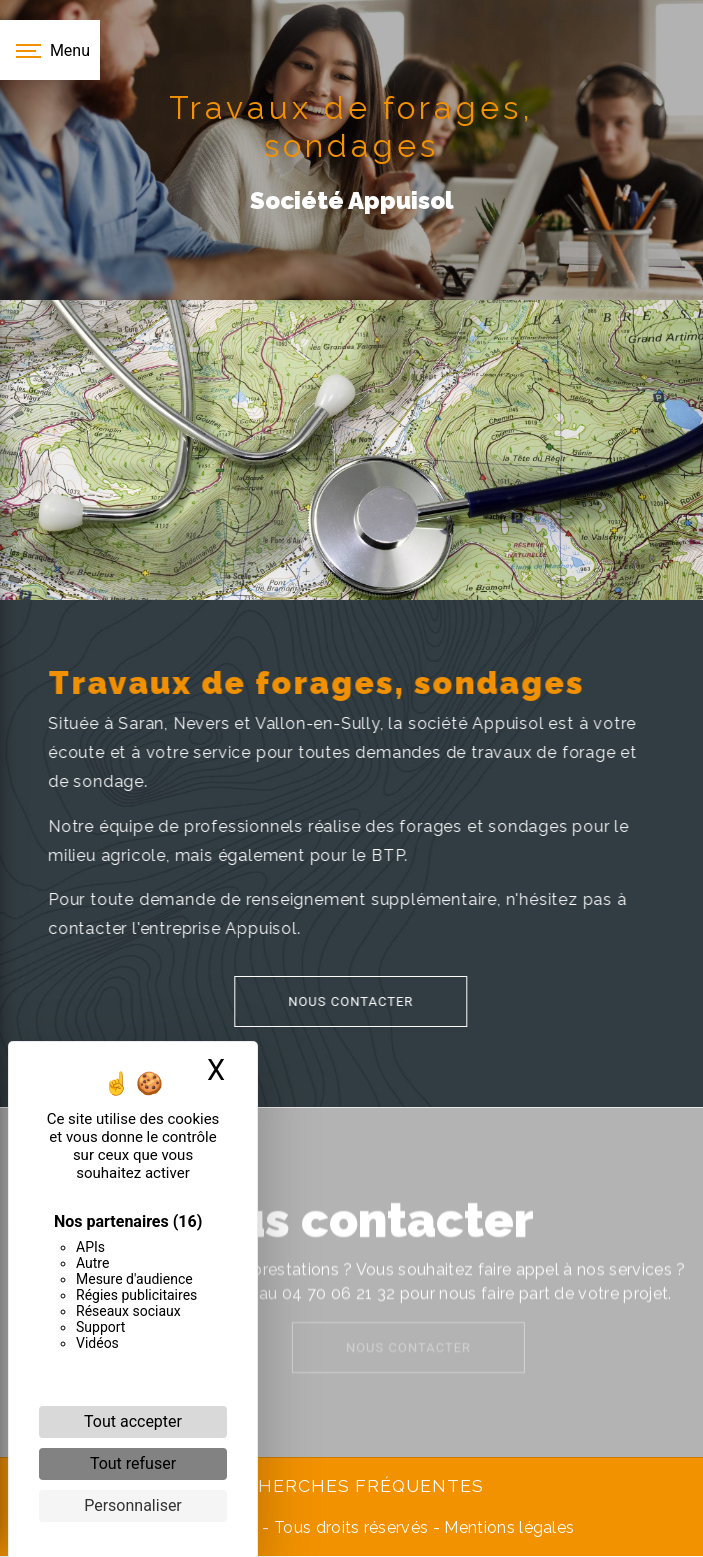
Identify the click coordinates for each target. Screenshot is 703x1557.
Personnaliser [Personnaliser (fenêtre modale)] (133, 1505)
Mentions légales (507, 1527)
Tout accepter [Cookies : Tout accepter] (133, 1421)
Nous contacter (322, 1001)
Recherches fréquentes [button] (352, 1485)
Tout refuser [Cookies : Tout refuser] (133, 1463)
